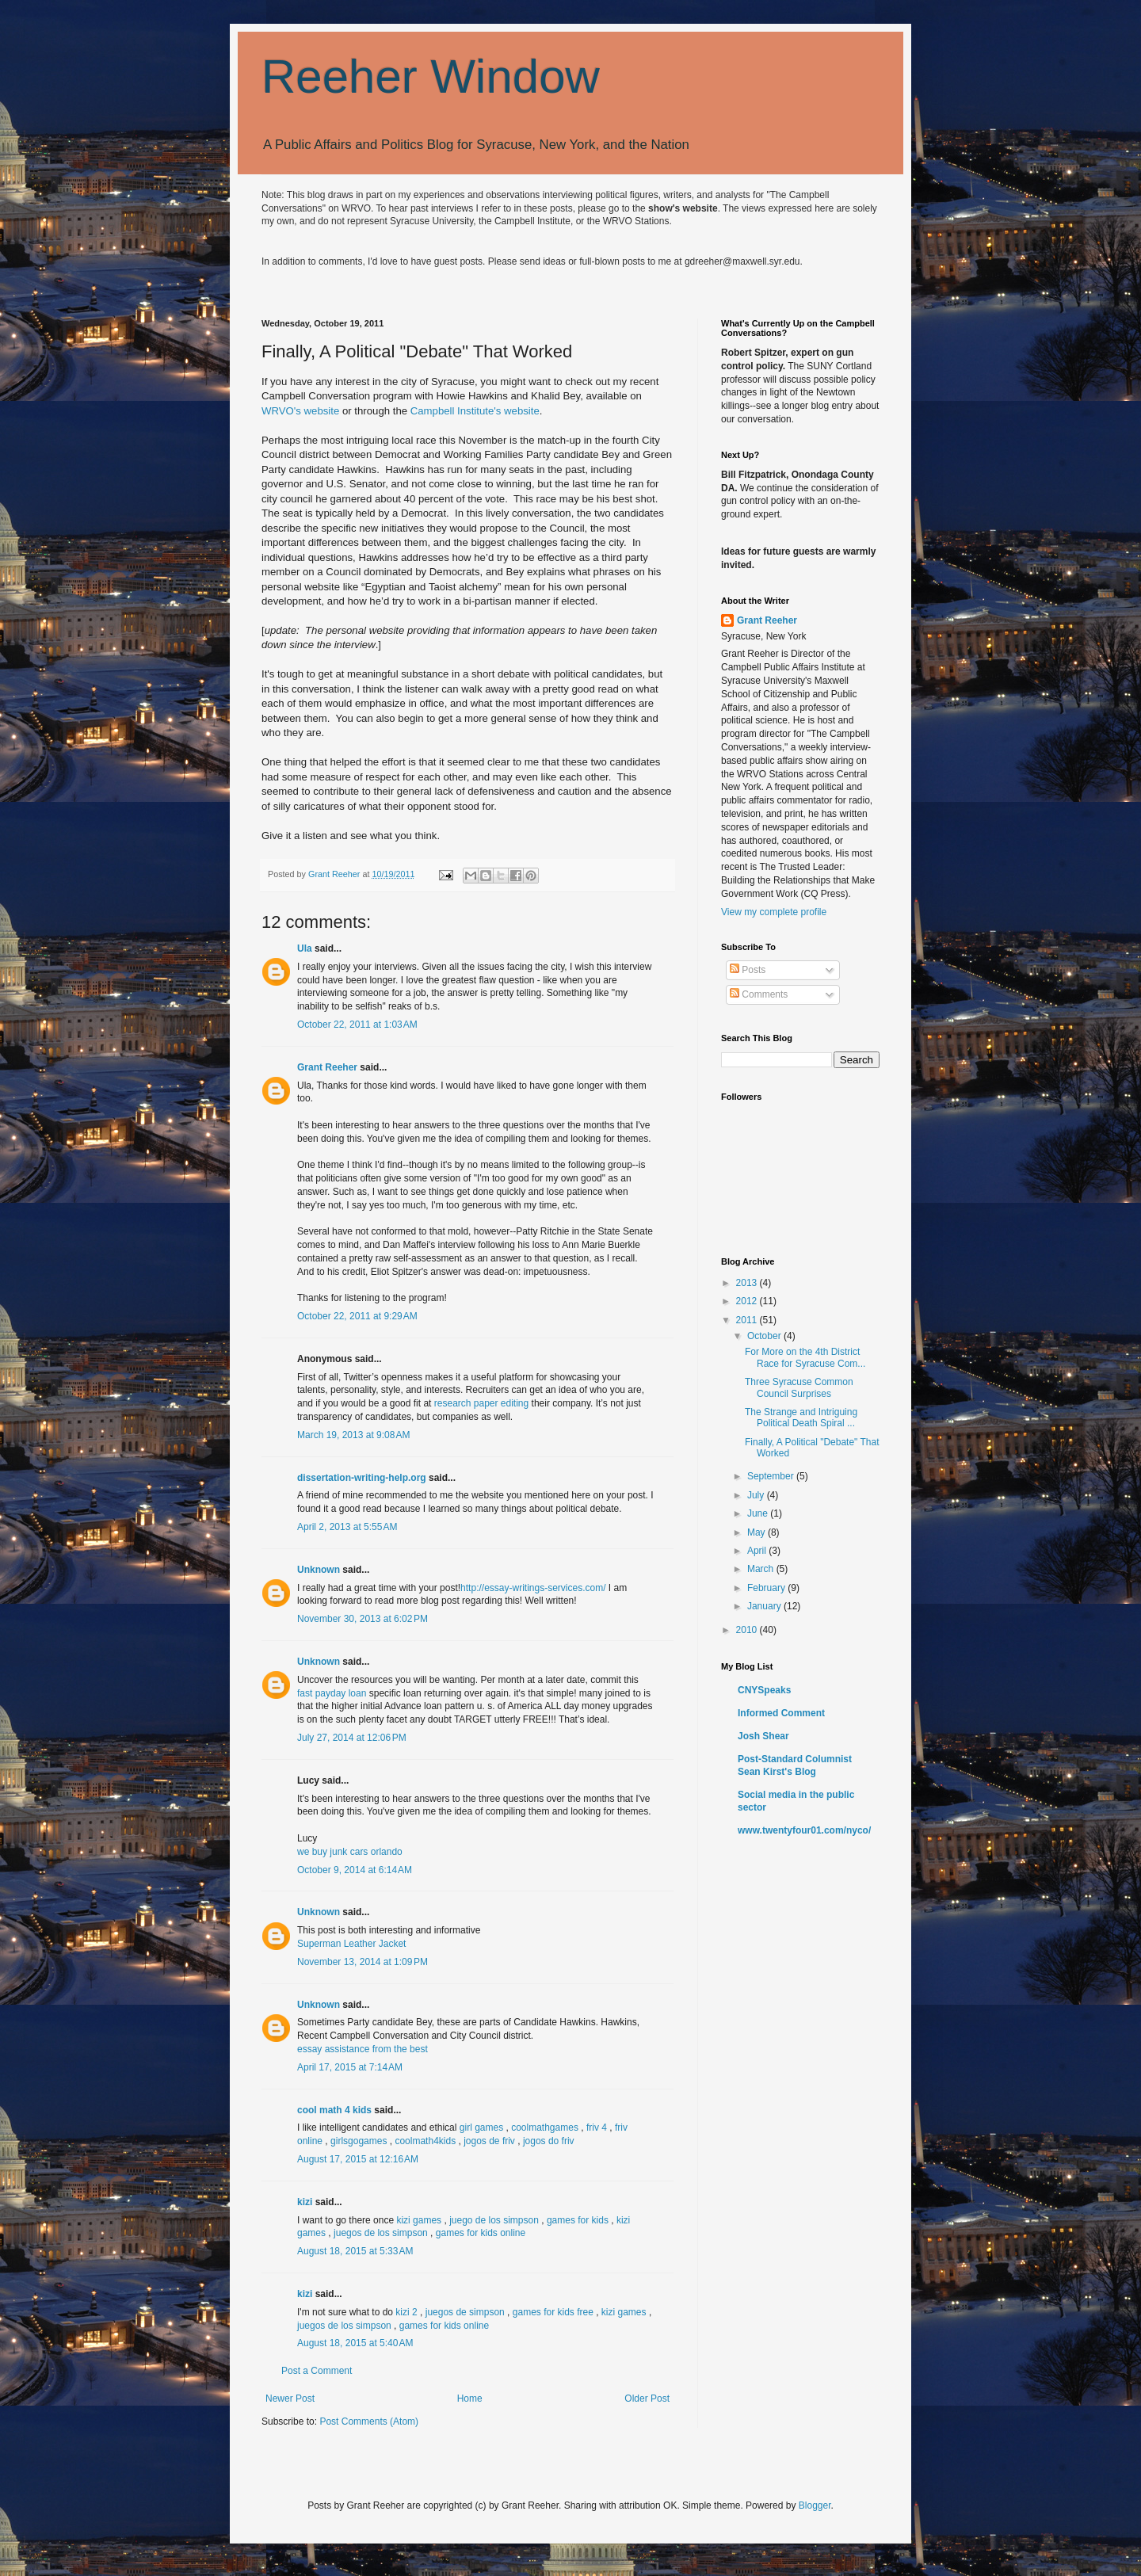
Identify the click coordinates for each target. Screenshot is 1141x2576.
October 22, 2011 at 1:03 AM (357, 1024)
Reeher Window (430, 76)
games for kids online (480, 2232)
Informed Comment (781, 1713)
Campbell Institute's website (475, 411)
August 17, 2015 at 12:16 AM (357, 2159)
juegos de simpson (465, 2312)
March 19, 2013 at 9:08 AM (353, 1435)
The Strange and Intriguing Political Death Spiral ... (801, 1417)
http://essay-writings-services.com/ (532, 1587)
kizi (304, 2202)
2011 (748, 1320)
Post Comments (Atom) (368, 2421)
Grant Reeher (327, 1067)
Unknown (318, 1569)
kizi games (418, 2220)
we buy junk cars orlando (350, 1851)
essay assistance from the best (362, 2049)
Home (470, 2398)
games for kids (578, 2220)
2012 (748, 1301)
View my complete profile (773, 912)
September (771, 1476)
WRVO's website (300, 411)
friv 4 (596, 2127)
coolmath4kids (425, 2141)
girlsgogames (358, 2141)
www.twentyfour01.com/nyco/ (804, 1830)
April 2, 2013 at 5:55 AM (347, 1526)
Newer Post (290, 2398)
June (758, 1513)
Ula (304, 948)
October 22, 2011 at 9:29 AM (357, 1316)
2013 (748, 1282)
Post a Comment (316, 2370)
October (765, 1335)
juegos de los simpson (381, 2232)
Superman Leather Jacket (351, 1943)
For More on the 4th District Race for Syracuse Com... (805, 1357)
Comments (759, 994)
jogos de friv (489, 2141)
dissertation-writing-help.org (361, 1477)
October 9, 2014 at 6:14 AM (354, 1870)
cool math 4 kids (334, 2110)
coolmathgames (544, 2127)
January (765, 1606)
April (758, 1550)
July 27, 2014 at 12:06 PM (351, 1737)
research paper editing (481, 1403)
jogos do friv (548, 2141)
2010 (748, 1629)
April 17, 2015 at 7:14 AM (350, 2067)
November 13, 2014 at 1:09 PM (362, 1961)
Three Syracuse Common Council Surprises (799, 1387)
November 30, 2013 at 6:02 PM (362, 1618)
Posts (747, 969)
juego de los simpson (494, 2220)
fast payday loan (331, 1693)
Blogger (815, 2505)
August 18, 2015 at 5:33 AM (355, 2251)
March (762, 1568)
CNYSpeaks (764, 1690)
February (767, 1587)
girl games (481, 2127)
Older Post (647, 2398)
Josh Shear (763, 1736)
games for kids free (553, 2312)
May (757, 1532)
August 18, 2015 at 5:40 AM (355, 2343)
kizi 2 (406, 2312)
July (757, 1495)
